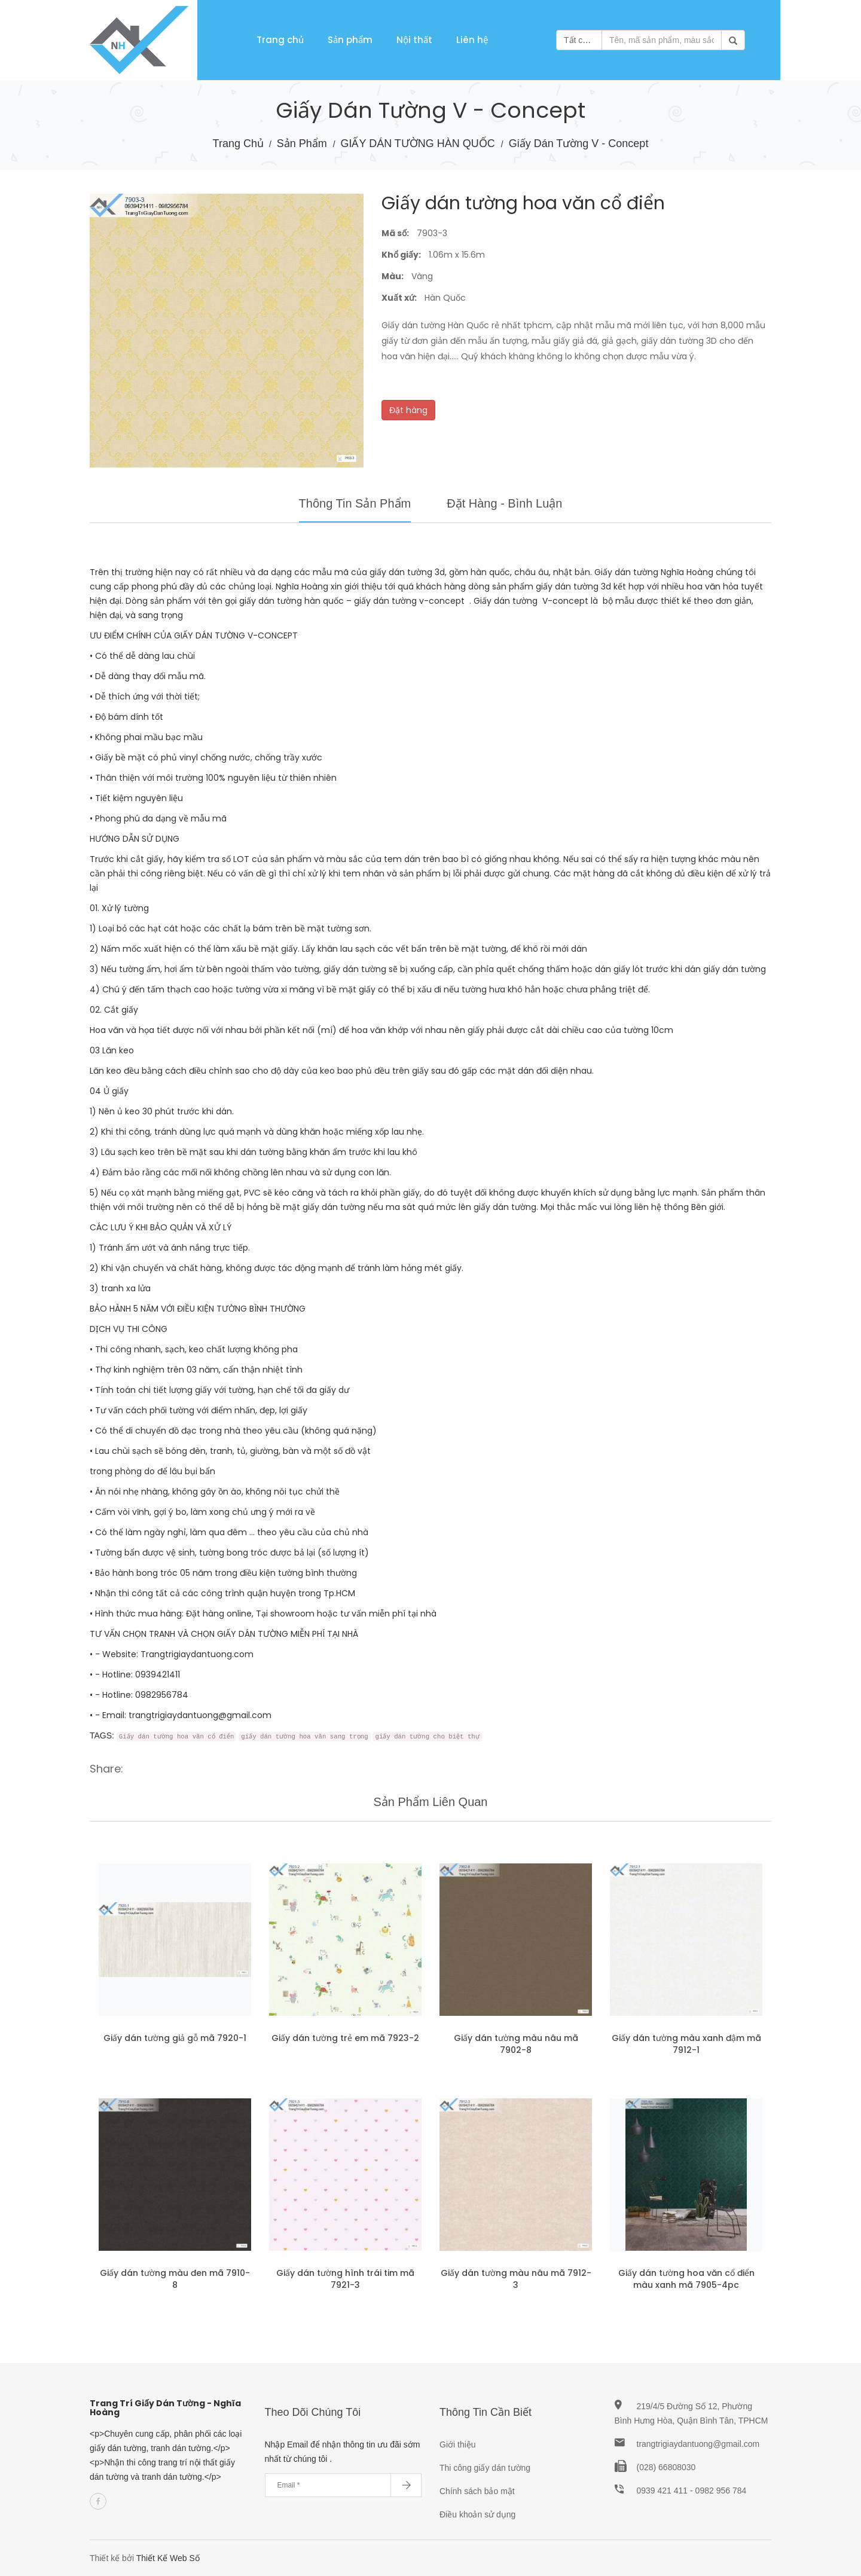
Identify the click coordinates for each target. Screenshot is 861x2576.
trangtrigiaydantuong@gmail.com (698, 2444)
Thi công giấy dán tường (484, 2468)
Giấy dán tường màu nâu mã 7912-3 (516, 2279)
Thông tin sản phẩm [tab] (355, 503)
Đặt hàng (408, 410)
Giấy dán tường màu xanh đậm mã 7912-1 (686, 2044)
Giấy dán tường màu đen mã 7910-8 (175, 2279)
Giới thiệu (457, 2444)
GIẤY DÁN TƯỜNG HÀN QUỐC (418, 143)
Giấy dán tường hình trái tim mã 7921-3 (345, 2279)
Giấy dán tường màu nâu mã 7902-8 (516, 2044)
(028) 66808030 (666, 2467)
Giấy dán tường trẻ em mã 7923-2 (345, 2038)
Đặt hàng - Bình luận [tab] (504, 503)
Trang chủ (280, 39)
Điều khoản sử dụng (477, 2514)
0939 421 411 (664, 2490)
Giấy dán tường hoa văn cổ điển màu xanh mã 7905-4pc (686, 2279)
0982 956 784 (721, 2490)
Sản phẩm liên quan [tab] (431, 1801)
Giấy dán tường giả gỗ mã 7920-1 (174, 2038)
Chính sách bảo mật (477, 2491)
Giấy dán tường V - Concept (579, 143)
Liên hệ (472, 39)
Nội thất (414, 39)
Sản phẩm (350, 39)
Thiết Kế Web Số (168, 2558)
